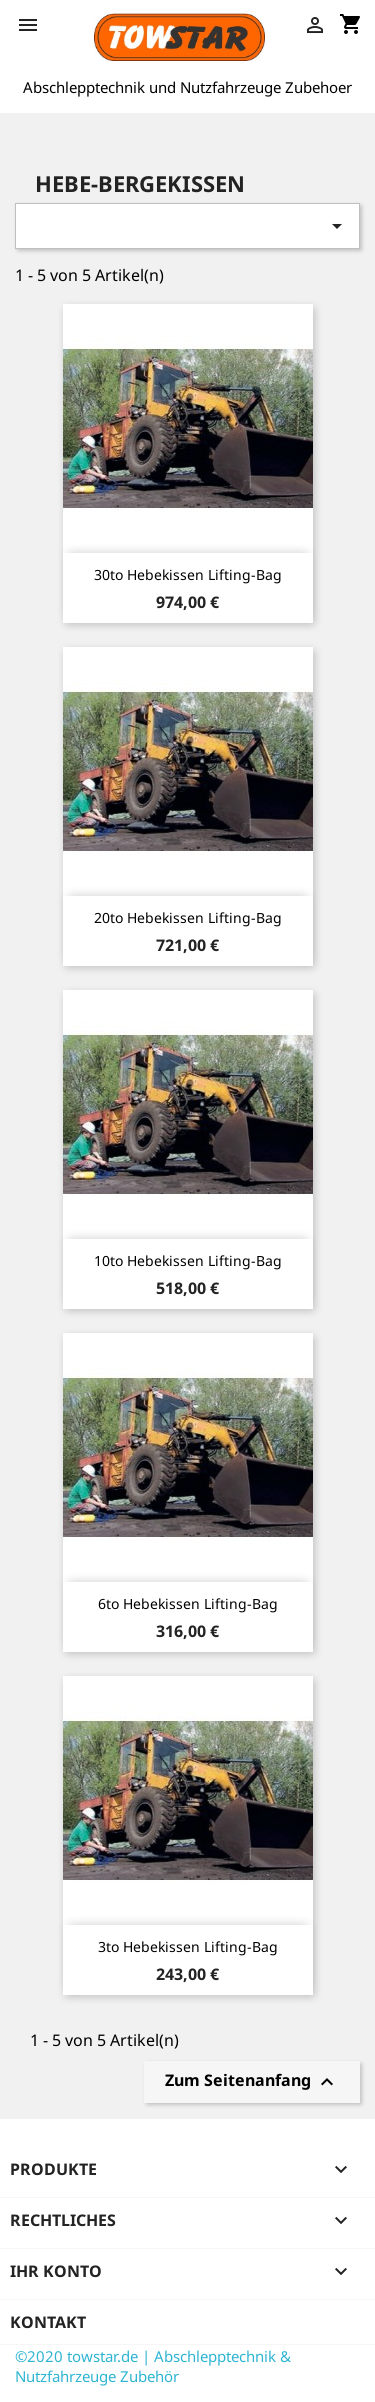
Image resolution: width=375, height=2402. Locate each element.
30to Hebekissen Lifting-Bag (188, 574)
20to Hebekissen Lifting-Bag (188, 917)
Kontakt (48, 2322)
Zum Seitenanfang (252, 2082)
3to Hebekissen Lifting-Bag (188, 1946)
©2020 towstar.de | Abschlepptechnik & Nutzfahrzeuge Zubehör (153, 2366)
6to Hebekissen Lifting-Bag (188, 1603)
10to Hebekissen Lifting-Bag (188, 1260)
